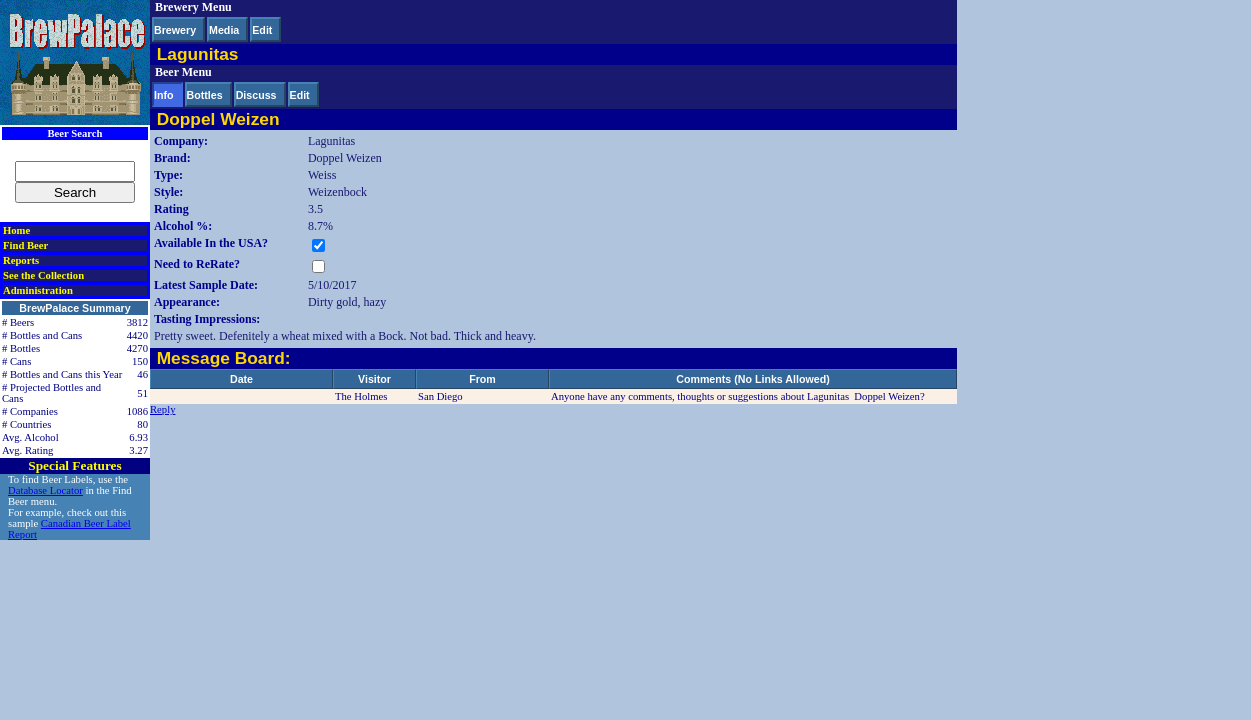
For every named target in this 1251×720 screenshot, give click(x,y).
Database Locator (45, 490)
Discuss (256, 95)
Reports (21, 260)
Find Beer (25, 245)
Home (16, 230)
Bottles (205, 95)
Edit (262, 30)
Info (164, 95)
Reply (162, 409)
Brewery (175, 30)
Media (224, 30)
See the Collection (43, 275)
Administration (38, 290)
